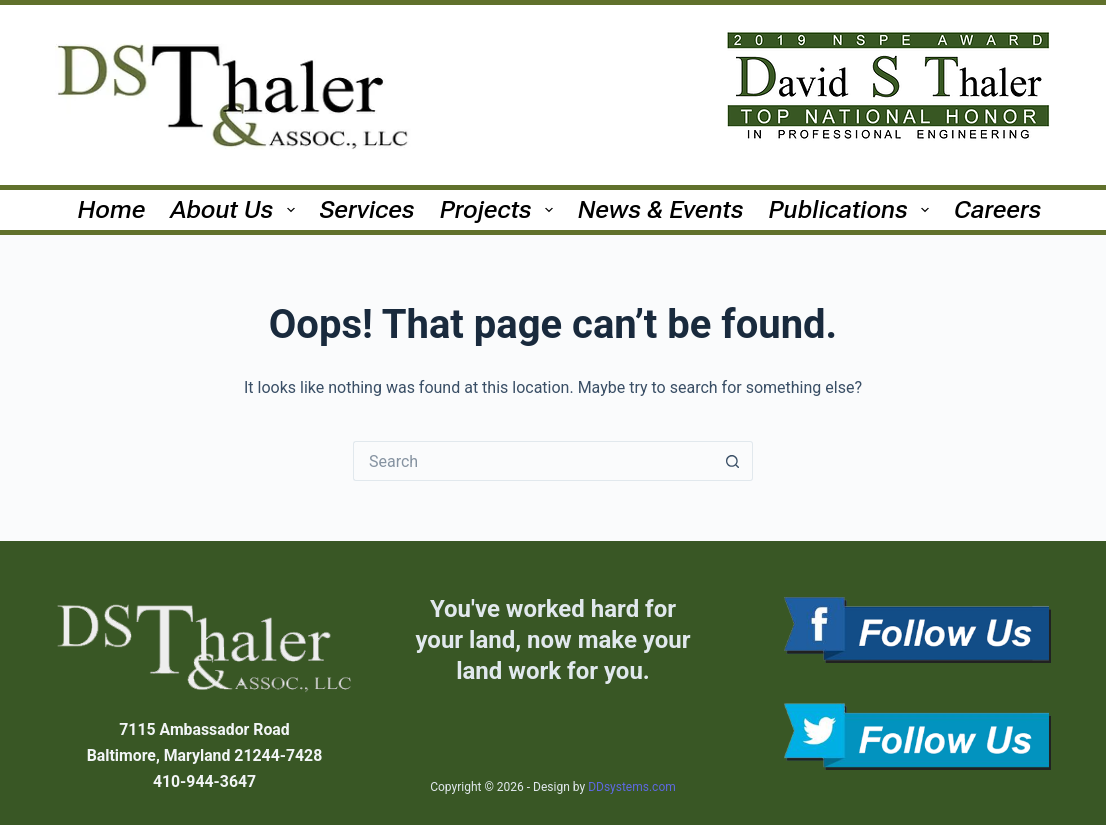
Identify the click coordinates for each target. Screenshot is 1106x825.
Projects (500, 209)
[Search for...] (533, 461)
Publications (853, 209)
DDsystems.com (632, 787)
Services (367, 209)
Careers (998, 209)
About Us (237, 209)
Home (112, 209)
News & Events (661, 209)
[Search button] (733, 461)
